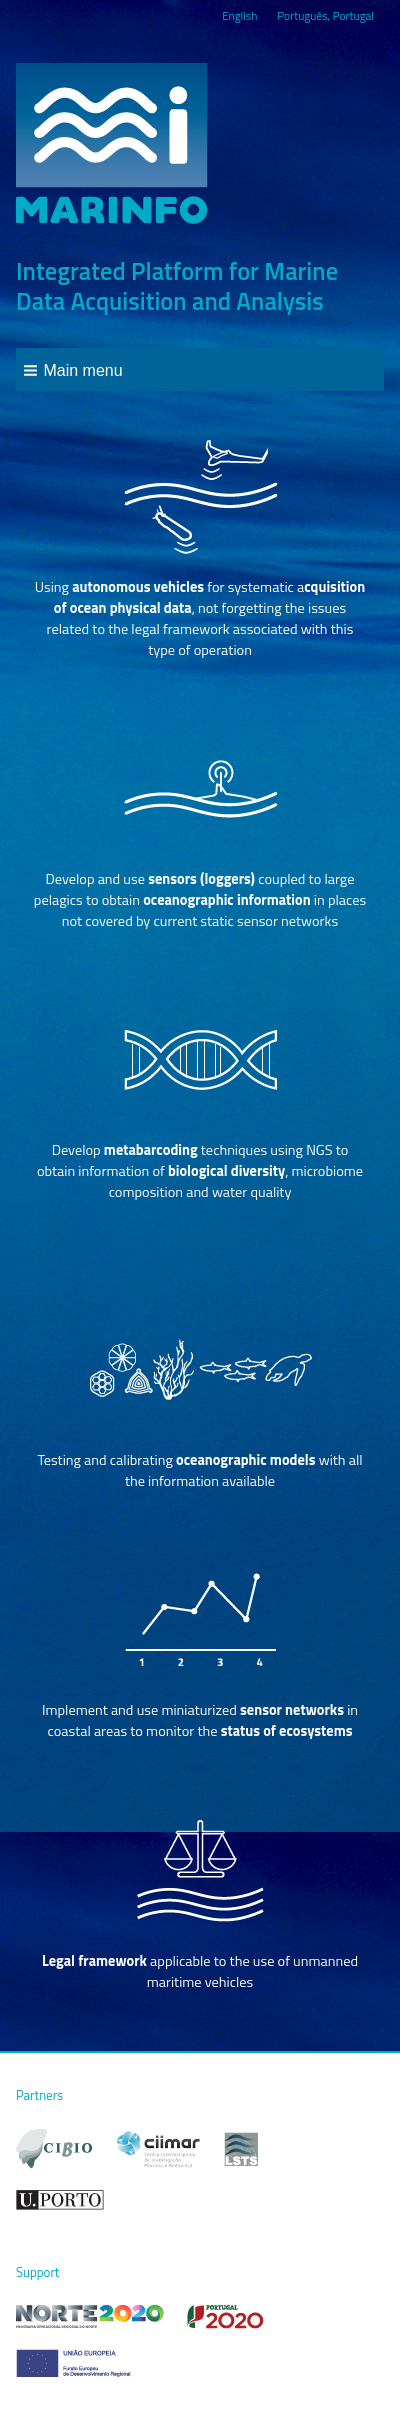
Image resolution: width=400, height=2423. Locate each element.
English (239, 15)
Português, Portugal (325, 15)
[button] (73, 369)
